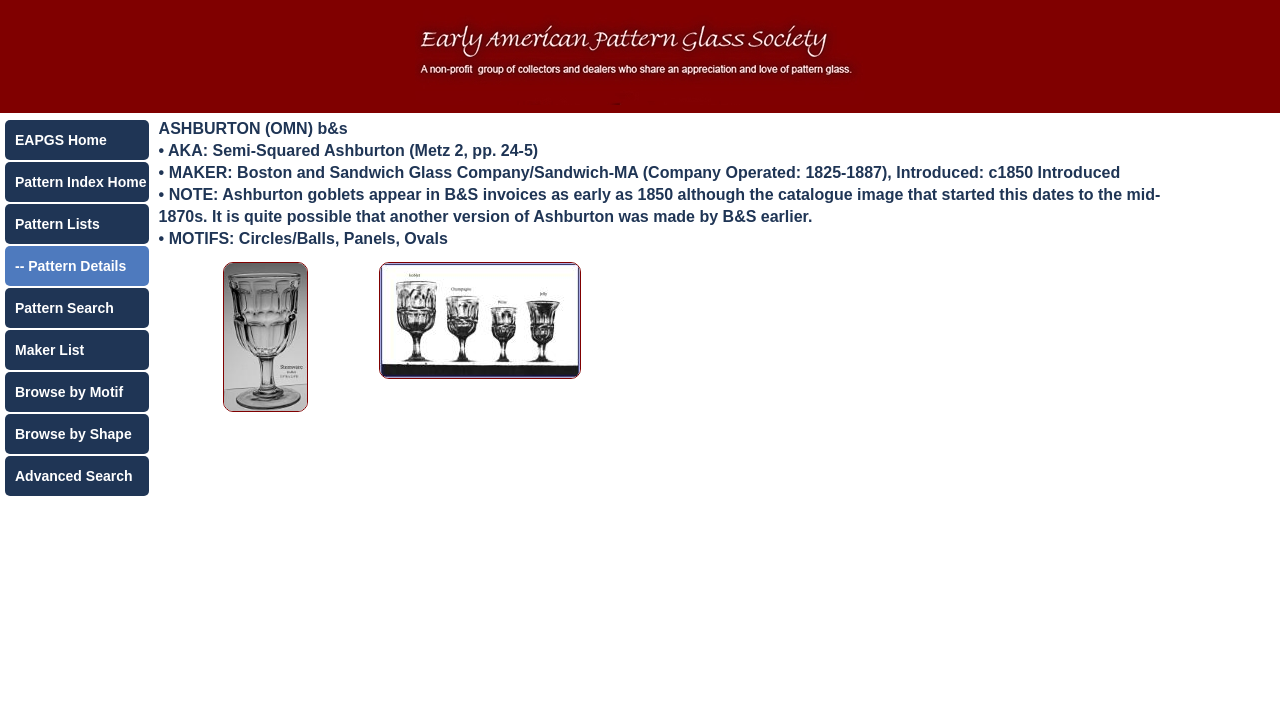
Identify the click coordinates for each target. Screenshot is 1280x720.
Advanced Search (74, 476)
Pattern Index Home (80, 182)
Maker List (49, 350)
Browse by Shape (73, 434)
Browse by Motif (69, 392)
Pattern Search (64, 308)
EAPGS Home (61, 140)
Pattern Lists (57, 224)
